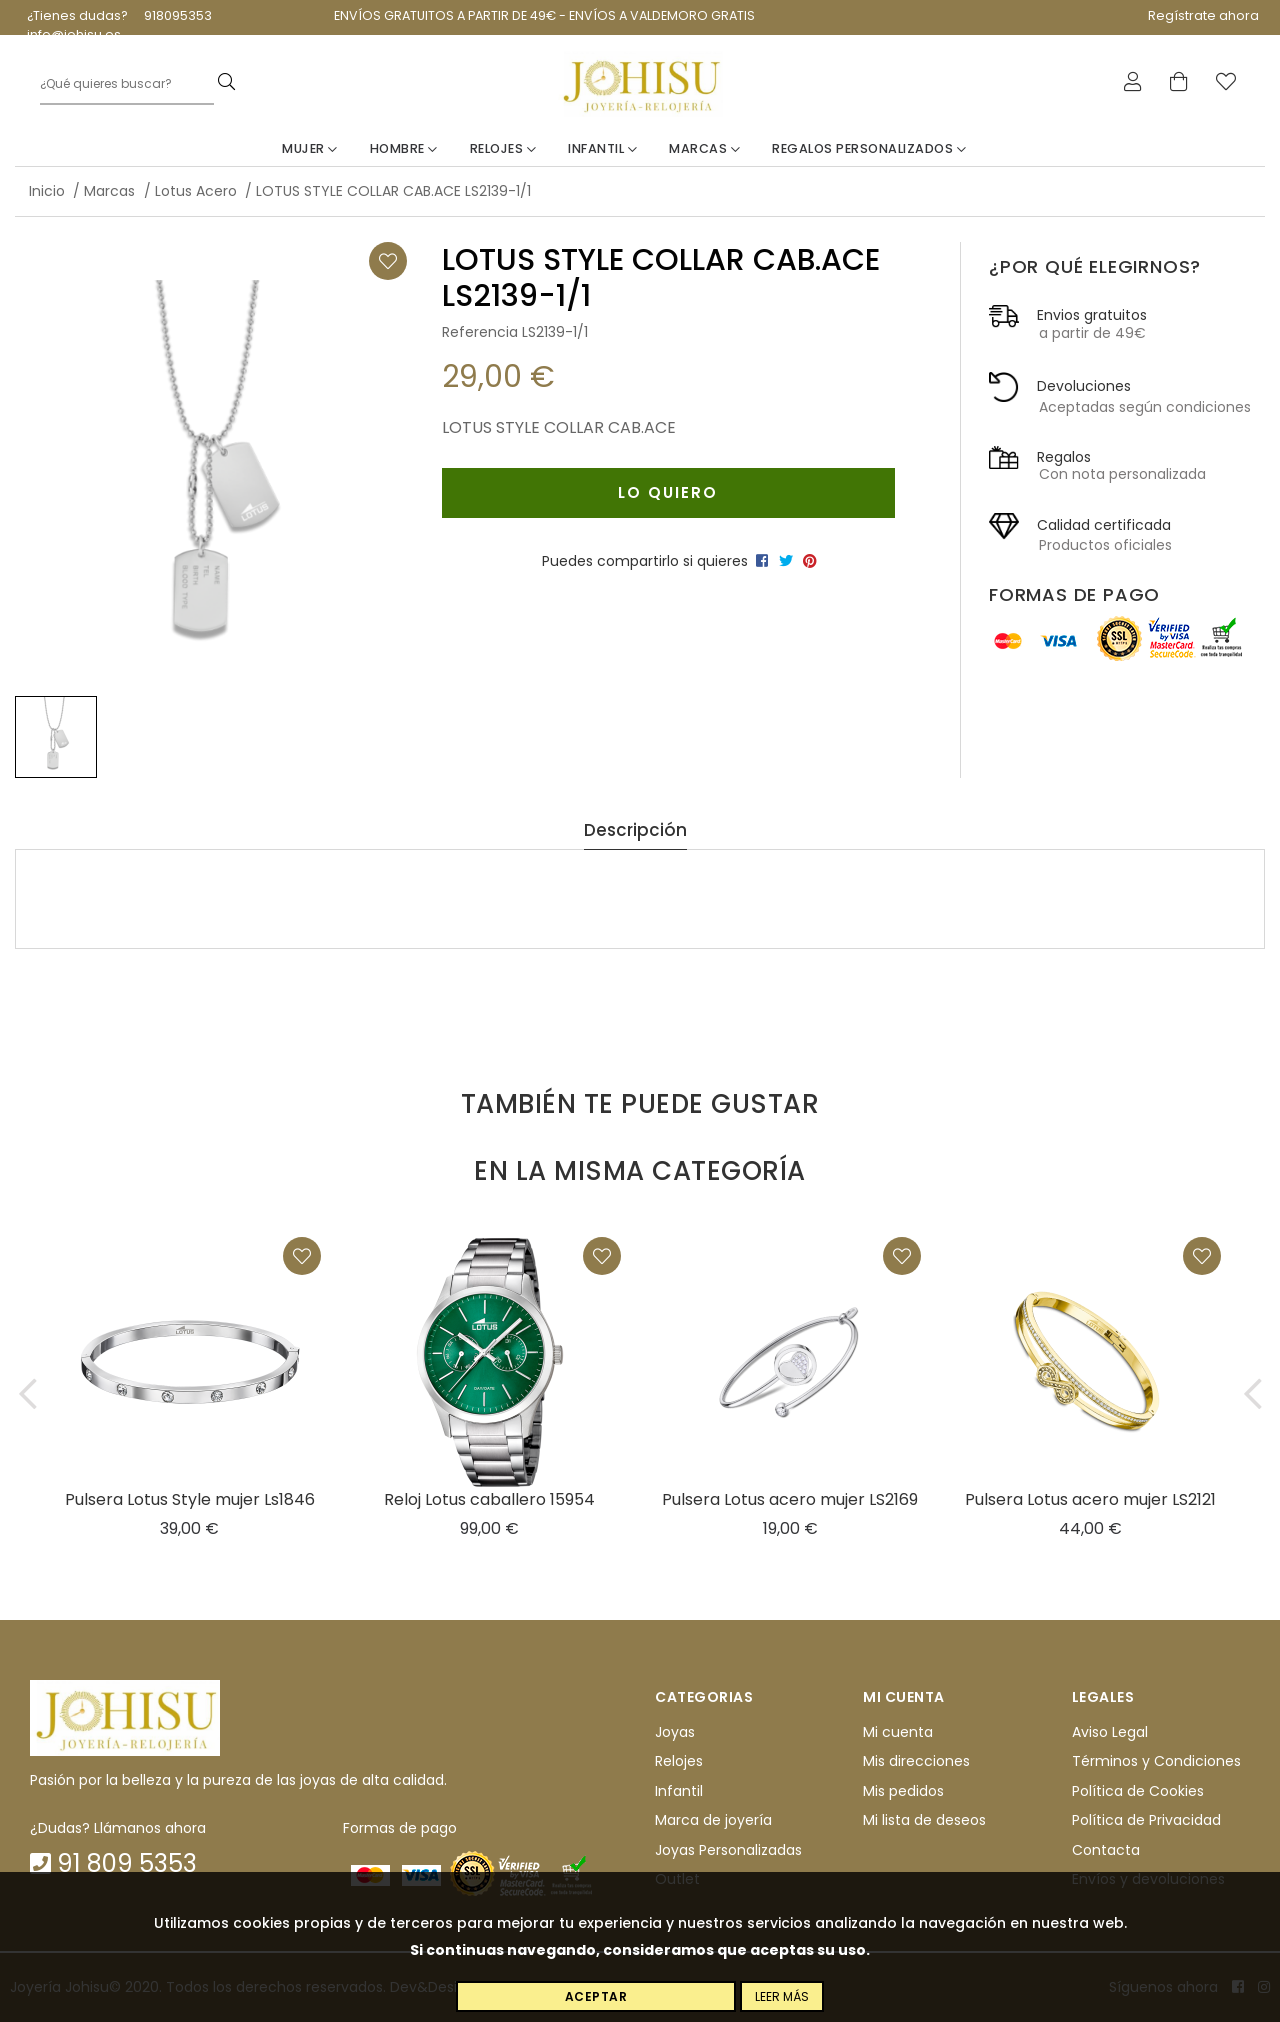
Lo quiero (668, 492)
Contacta (1106, 1850)
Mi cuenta (898, 1732)
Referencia (480, 332)
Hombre (404, 148)
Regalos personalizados (869, 148)
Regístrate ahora (1203, 15)
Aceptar (596, 1996)
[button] (27, 1393)
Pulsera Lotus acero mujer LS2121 (1090, 1499)
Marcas (704, 148)
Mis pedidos (903, 1791)
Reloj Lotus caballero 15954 (489, 1499)
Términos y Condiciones (1156, 1762)
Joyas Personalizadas (728, 1850)
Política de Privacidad (1146, 1820)
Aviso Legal (1110, 1732)
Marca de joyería (713, 1820)
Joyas (675, 1732)
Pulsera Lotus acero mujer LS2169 (790, 1499)
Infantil (602, 148)
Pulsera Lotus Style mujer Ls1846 (190, 1499)
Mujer (310, 148)
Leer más (782, 1996)
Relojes (503, 148)
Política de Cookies (1138, 1791)
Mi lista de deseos (924, 1820)
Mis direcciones (916, 1762)
